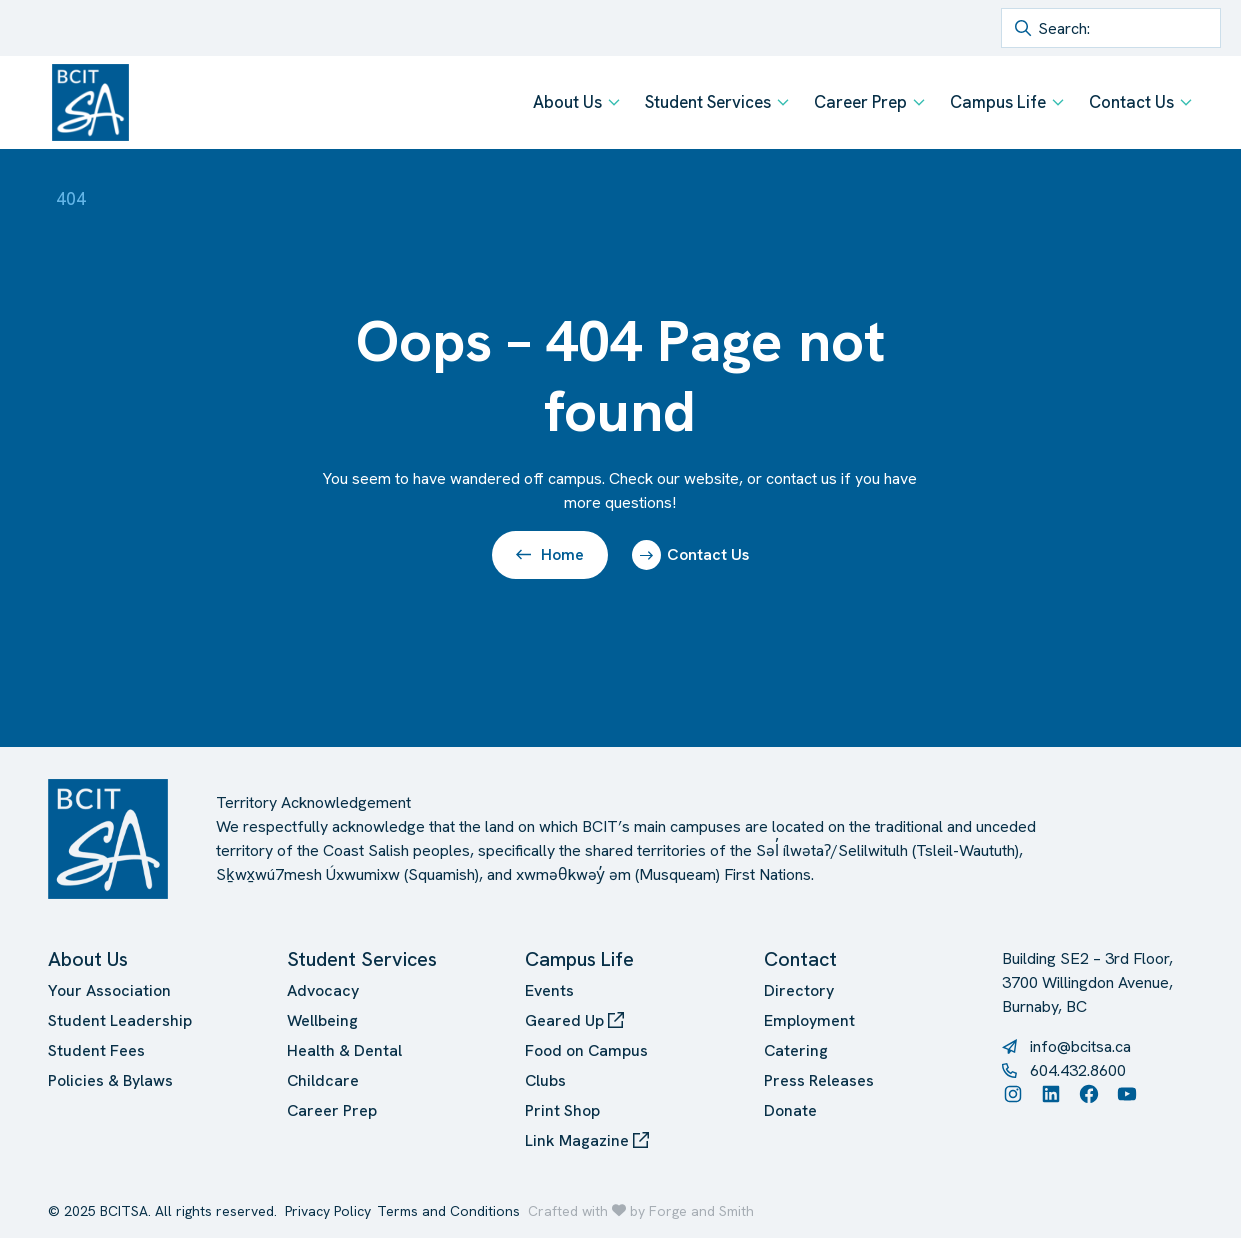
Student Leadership (120, 1020)
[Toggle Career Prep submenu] (919, 102)
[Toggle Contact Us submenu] (1186, 102)
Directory (799, 990)
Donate (790, 1110)
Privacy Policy (328, 1211)
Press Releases (819, 1080)
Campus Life (998, 102)
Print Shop (562, 1110)
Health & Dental (344, 1050)
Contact (800, 959)
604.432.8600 (1078, 1070)
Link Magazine (587, 1140)
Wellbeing (322, 1020)
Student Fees (96, 1050)
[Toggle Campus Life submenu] (1058, 102)
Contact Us (1131, 102)
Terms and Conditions (448, 1211)
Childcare (323, 1080)
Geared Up (574, 1020)
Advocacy (323, 990)
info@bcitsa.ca (1080, 1046)
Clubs (545, 1080)
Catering (796, 1050)
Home (550, 554)
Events (549, 990)
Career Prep (860, 102)
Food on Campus (586, 1050)
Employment (809, 1020)
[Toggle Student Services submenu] (783, 102)
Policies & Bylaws (110, 1080)
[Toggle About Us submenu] (614, 102)
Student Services (708, 102)
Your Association (109, 990)
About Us (567, 102)
